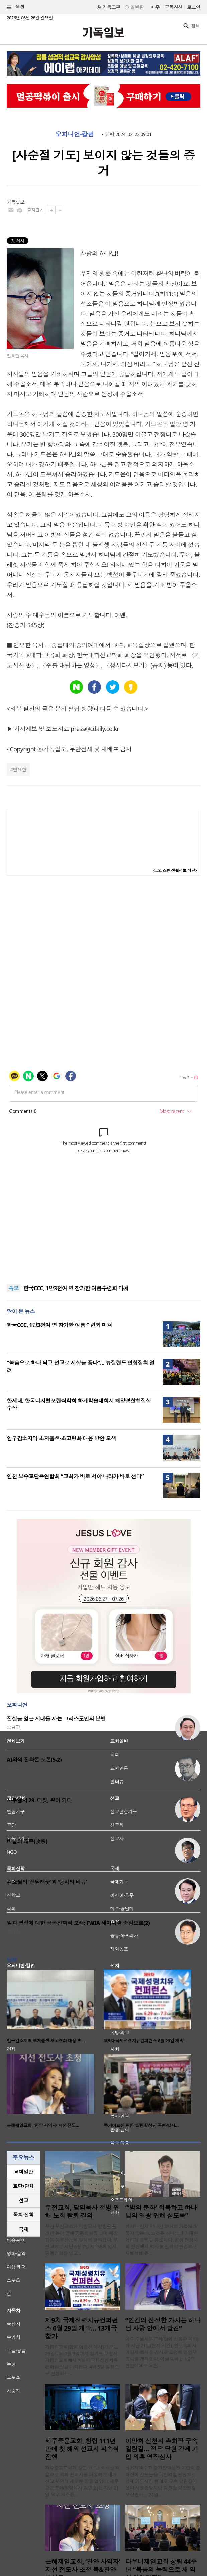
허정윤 (13, 1768)
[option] (55, 2008)
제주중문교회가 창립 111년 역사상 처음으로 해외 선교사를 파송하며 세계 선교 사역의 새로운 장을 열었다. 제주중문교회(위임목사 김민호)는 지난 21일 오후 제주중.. (82, 2481)
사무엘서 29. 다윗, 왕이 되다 (39, 1800)
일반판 (137, 7)
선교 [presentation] (23, 2200)
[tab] (23, 2172)
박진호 (13, 1849)
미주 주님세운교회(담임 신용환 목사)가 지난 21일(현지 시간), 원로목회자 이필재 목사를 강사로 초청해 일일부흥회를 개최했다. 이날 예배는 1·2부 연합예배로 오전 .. (161, 2352)
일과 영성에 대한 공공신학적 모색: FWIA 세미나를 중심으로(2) (78, 1923)
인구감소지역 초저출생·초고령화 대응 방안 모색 (61, 1438)
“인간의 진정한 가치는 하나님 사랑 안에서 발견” (162, 2324)
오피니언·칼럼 (74, 134)
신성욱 (13, 1890)
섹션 (16, 7)
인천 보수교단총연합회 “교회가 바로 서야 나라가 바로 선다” (75, 1476)
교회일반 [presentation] (23, 2171)
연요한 (19, 769)
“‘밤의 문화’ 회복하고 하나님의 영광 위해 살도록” (161, 2211)
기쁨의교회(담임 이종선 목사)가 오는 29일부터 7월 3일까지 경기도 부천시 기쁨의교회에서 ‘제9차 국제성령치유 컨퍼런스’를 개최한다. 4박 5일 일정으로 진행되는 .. (82, 2360)
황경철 (13, 1931)
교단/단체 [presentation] (23, 2186)
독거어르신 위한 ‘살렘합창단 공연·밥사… (141, 2125)
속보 (13, 1288)
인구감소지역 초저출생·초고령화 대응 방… (46, 2041)
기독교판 (111, 7)
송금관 (13, 1727)
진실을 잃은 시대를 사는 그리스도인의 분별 (56, 1718)
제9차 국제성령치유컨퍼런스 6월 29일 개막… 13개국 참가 (81, 2328)
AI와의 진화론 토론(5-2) (34, 1759)
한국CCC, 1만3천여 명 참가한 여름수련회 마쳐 (76, 1288)
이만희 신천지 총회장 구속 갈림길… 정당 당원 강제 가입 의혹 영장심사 (161, 2449)
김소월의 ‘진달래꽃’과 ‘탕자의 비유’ (47, 1882)
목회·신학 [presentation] (23, 2214)
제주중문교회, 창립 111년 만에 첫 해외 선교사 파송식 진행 (82, 2449)
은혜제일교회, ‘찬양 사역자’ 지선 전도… (43, 2125)
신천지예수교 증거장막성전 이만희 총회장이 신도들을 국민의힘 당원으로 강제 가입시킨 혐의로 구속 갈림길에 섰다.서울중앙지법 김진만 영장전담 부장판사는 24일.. (162, 2481)
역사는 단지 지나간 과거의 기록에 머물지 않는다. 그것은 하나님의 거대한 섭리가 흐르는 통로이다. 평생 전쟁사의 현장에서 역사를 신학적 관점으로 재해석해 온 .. (161, 2239)
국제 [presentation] (23, 2229)
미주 (155, 7)
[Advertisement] (103, 1234)
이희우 (13, 1808)
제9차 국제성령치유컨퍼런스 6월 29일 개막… (145, 2041)
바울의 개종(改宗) (27, 1841)
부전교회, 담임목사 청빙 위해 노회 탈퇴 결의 (82, 2211)
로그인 (193, 7)
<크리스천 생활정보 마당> (175, 870)
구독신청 (174, 7)
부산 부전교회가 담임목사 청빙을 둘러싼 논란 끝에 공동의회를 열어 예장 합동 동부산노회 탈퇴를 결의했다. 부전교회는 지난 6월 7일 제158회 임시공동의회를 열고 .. (81, 2239)
